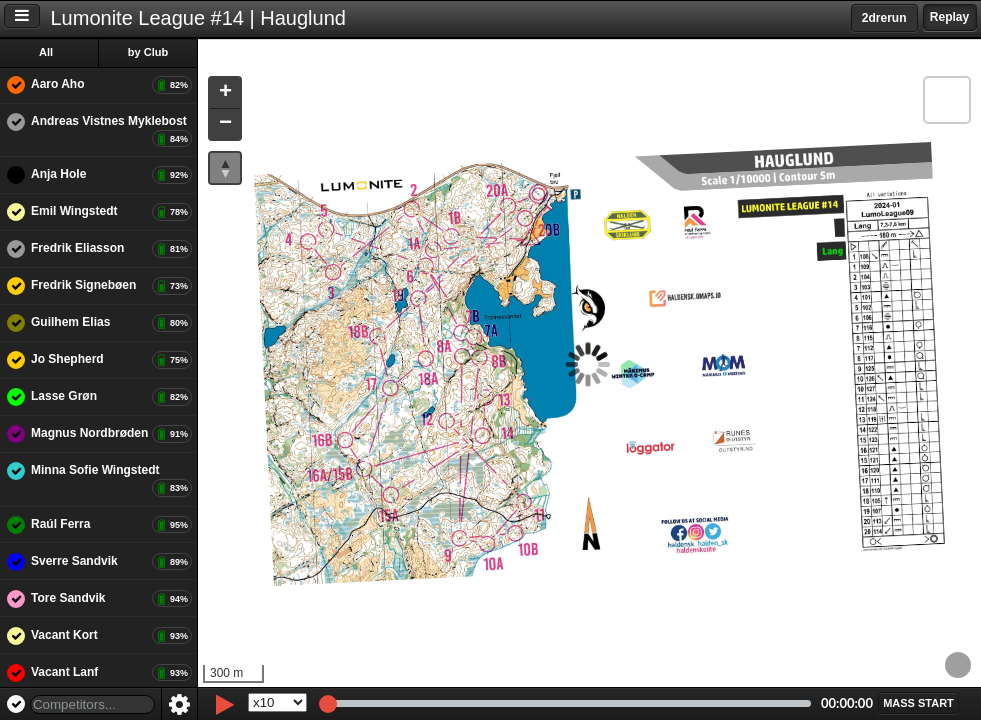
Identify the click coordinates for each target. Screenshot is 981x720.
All (49, 52)
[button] (228, 93)
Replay (949, 17)
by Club (151, 52)
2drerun (884, 18)
